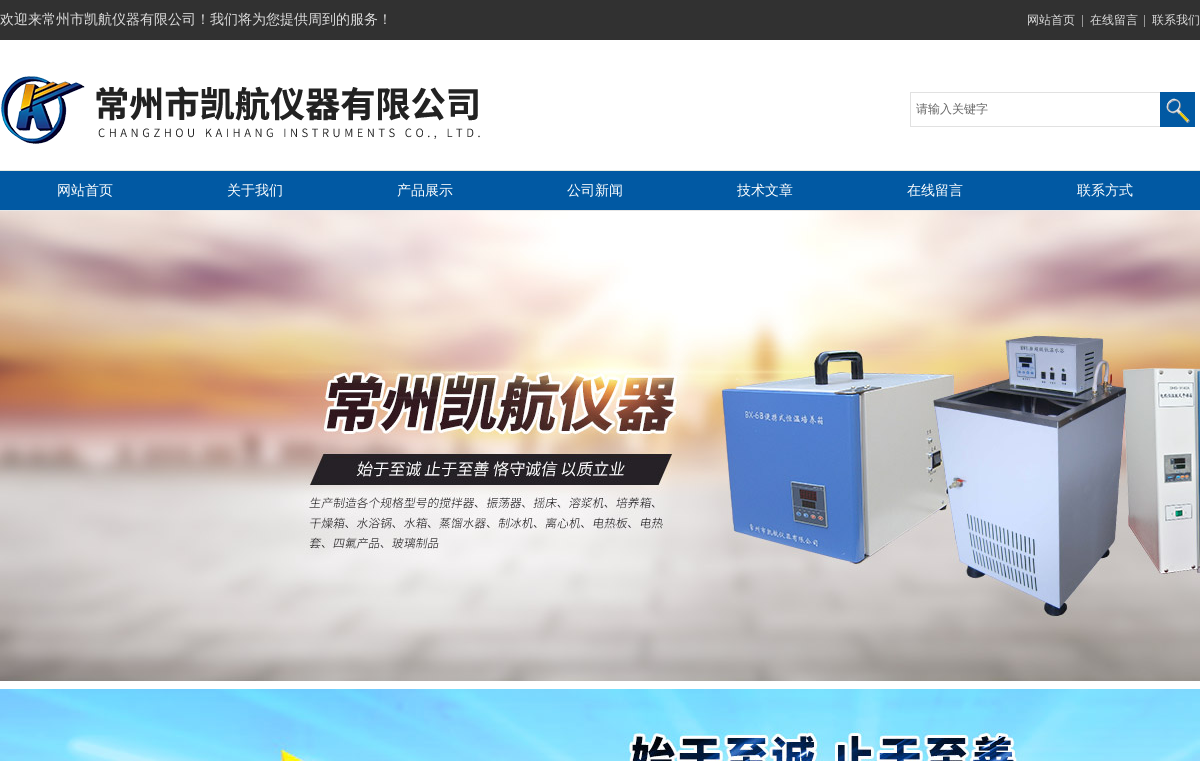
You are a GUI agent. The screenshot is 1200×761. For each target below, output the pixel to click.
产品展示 (425, 190)
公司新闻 (595, 190)
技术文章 (765, 190)
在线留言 (1114, 20)
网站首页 (1051, 20)
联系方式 (1105, 190)
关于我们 (255, 190)
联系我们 (1176, 20)
